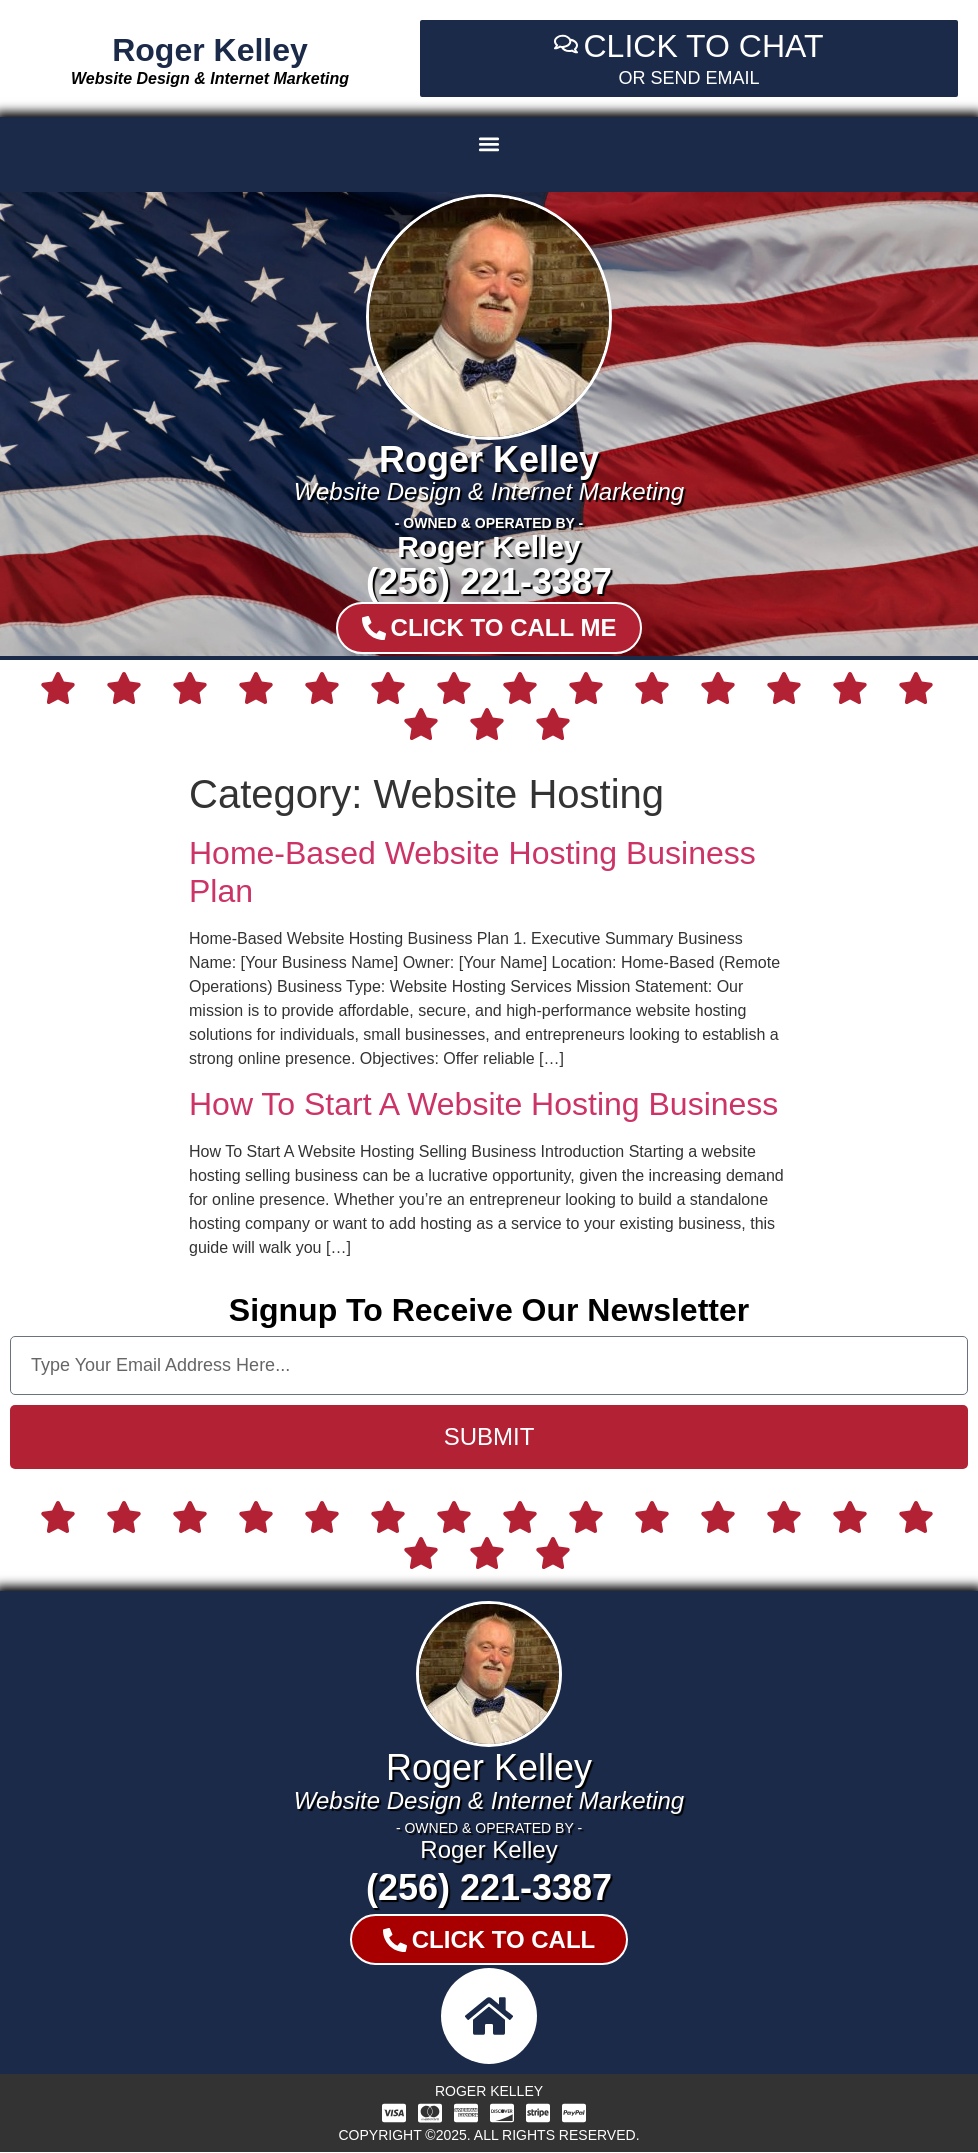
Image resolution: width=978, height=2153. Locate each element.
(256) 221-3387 (489, 581)
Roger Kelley (210, 50)
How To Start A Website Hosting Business (483, 1104)
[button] (489, 143)
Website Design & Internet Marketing (210, 78)
